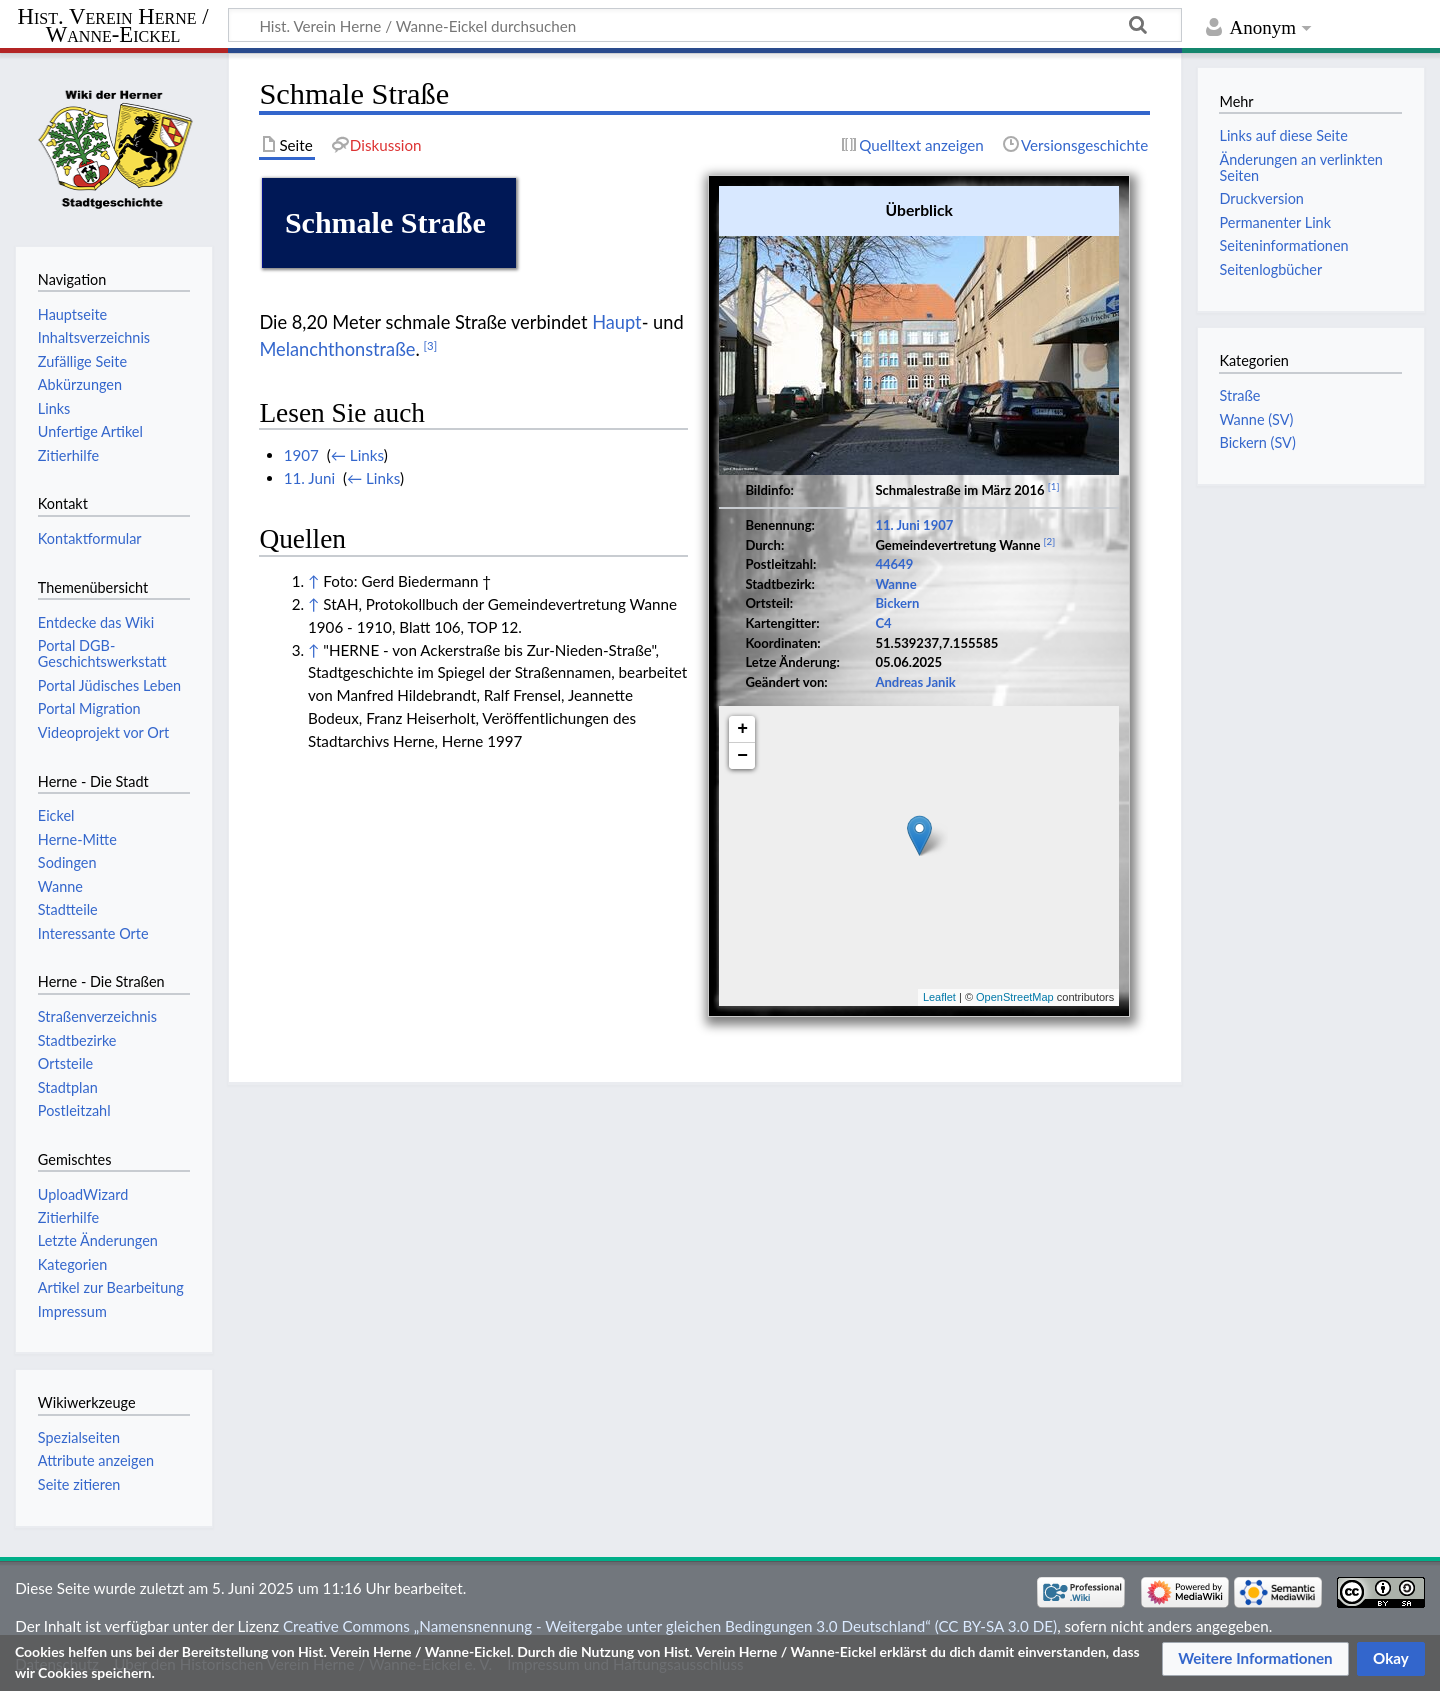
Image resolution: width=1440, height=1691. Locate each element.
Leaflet (939, 997)
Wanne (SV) (1256, 419)
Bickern (897, 603)
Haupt (617, 322)
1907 (938, 525)
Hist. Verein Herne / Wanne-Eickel (113, 26)
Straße (1239, 395)
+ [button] (742, 729)
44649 (894, 564)
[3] (431, 345)
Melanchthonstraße (337, 349)
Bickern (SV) (1257, 442)
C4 (883, 623)
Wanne (895, 584)
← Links (357, 455)
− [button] (742, 756)
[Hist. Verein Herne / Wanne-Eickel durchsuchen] (705, 25)
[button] (1255, 1659)
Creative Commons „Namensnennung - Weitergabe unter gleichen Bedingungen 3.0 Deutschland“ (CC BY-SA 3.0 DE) (670, 1626)
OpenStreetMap (1015, 997)
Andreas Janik (915, 682)
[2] (1050, 541)
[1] (1054, 486)
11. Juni (897, 525)
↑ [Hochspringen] (313, 581)
